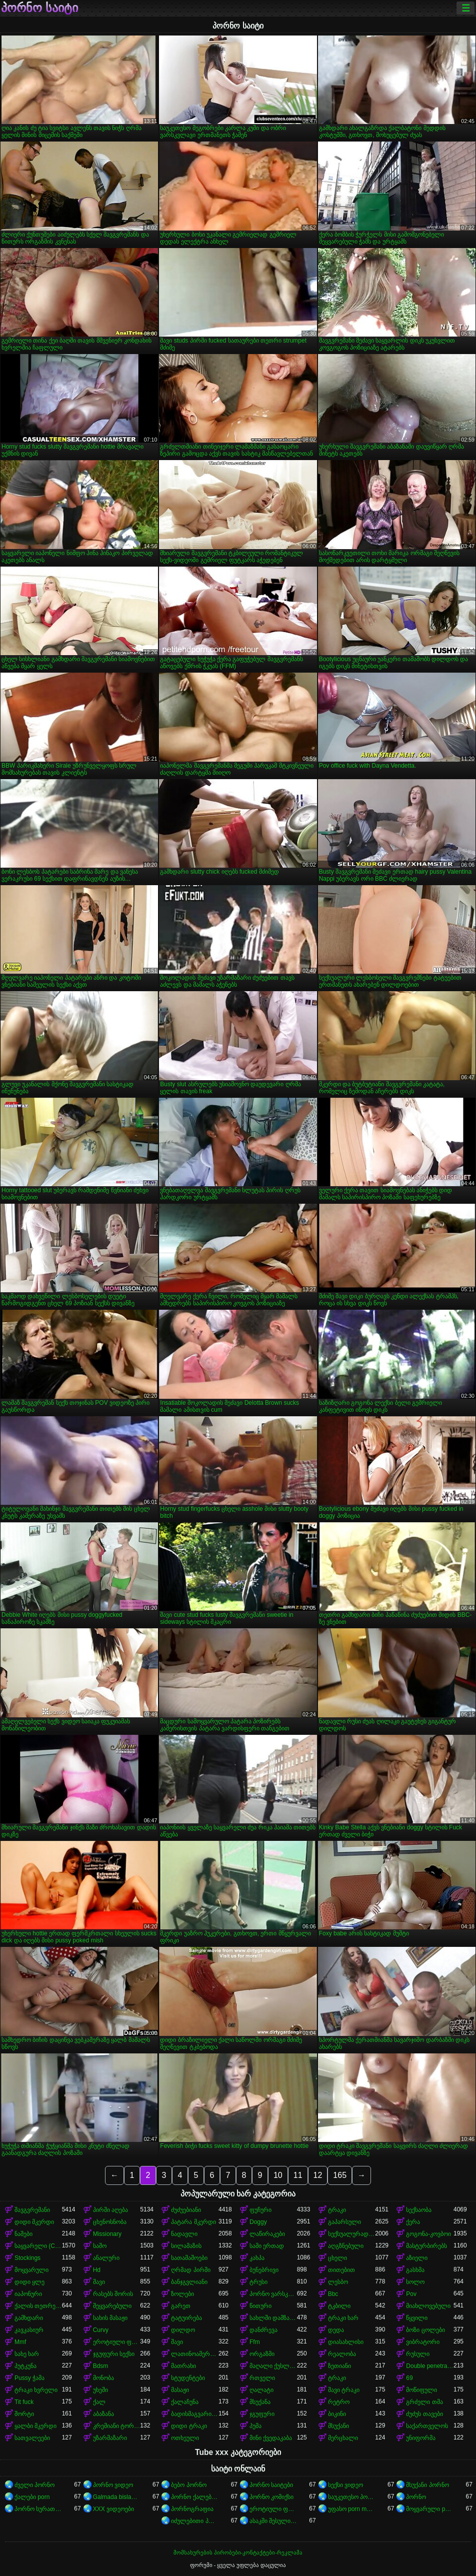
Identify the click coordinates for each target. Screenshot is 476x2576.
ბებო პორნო (188, 2484)
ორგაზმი (262, 2353)
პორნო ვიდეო (113, 2484)
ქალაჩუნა (184, 2401)
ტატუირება (186, 2317)
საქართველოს (427, 2425)
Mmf (20, 2341)
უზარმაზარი (110, 2437)
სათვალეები (32, 2437)
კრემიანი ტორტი (116, 2425)
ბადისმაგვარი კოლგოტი (194, 2413)
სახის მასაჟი (110, 2317)
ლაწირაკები (267, 2233)
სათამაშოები (189, 2257)
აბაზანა (103, 2413)
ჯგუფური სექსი (113, 2353)
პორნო (416, 2496)
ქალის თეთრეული (38, 2305)
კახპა (257, 2257)
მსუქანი (338, 2425)
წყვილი (417, 2317)
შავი (99, 2281)
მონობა (103, 2377)
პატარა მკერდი (193, 2221)
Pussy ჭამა (29, 2377)
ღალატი (262, 2389)
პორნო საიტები (271, 2484)
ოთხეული (185, 2437)
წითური (261, 2305)
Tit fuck (24, 2401)
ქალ (99, 2401)
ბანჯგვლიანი (189, 2281)
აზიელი (417, 2257)
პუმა (256, 2425)
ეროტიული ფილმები (273, 2508)
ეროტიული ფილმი (116, 2341)
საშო (99, 2245)
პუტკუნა (25, 2365)
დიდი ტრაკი (188, 2425)
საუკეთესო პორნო (352, 2496)
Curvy (100, 2329)
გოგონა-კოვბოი (428, 2233)
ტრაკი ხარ (343, 2317)
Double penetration (430, 2365)
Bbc (333, 2293)
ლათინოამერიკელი (194, 2353)
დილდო (183, 2329)
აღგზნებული (346, 2245)
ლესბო (338, 2281)
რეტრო (339, 2401)
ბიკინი (337, 2413)
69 (409, 2377)
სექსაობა (419, 2209)
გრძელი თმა (424, 2401)
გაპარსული (344, 2221)
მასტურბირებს (426, 2245)
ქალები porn (32, 2496)
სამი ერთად (267, 2245)
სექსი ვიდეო (345, 2484)
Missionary (107, 2233)
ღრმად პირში (190, 2269)
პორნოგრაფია (192, 2508)
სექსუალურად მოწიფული (352, 2233)
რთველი (262, 2377)
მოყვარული (31, 2269)
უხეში (100, 2389)
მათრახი (183, 2365)
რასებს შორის (113, 2293)
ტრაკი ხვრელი (36, 2389)
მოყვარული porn (430, 2508)
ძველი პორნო (34, 2484)
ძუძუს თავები (424, 2413)
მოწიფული (421, 2389)
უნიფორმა (421, 2437)
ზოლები (182, 2293)
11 (298, 2175)
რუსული (418, 2353)
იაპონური (28, 2293)
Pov (411, 2293)
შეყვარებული (112, 2305)
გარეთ (180, 2305)
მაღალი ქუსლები (273, 2365)
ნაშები (23, 2233)
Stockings (27, 2257)
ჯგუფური (262, 2413)
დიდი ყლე (29, 2281)
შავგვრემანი (32, 2209)
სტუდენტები (188, 2377)
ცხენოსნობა (109, 2221)
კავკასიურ (29, 2329)
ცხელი (337, 2257)
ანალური (106, 2257)
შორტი (24, 2413)
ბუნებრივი (264, 2269)
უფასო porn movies (352, 2508)
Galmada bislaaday (116, 2496)
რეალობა (342, 2353)
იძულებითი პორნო (194, 2520)
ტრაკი (337, 2209)
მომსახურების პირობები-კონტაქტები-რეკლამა (238, 2552)
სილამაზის (186, 2245)
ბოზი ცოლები (425, 2329)
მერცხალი (343, 2437)
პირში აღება (110, 2209)
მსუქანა (260, 2401)
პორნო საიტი (39, 8)
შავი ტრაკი (344, 2389)
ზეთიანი (339, 2365)
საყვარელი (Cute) (38, 2245)
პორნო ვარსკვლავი (273, 2293)
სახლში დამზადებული (273, 2317)
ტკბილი (339, 2305)
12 (318, 2175)
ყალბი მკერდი (35, 2425)
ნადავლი (184, 2233)
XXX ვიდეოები (113, 2508)
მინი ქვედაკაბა (271, 2437)
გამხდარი (28, 2317)
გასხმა (415, 2269)
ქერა (413, 2221)
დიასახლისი (346, 2341)
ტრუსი (259, 2281)
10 (278, 2175)
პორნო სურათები (38, 2508)
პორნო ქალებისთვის (194, 2496)
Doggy (258, 2221)
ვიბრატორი (423, 2341)
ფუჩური (261, 2209)
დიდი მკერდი (34, 2221)
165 (339, 2175)
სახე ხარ (26, 2353)
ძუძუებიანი (186, 2209)
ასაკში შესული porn (273, 2520)
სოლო (415, 2281)
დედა (336, 2329)
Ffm (255, 2341)
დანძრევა (264, 2329)
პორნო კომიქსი (272, 2496)
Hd (96, 2269)
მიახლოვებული (428, 2305)
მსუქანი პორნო (427, 2484)
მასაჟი (180, 2389)
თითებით (341, 2269)
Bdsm (100, 2365)
